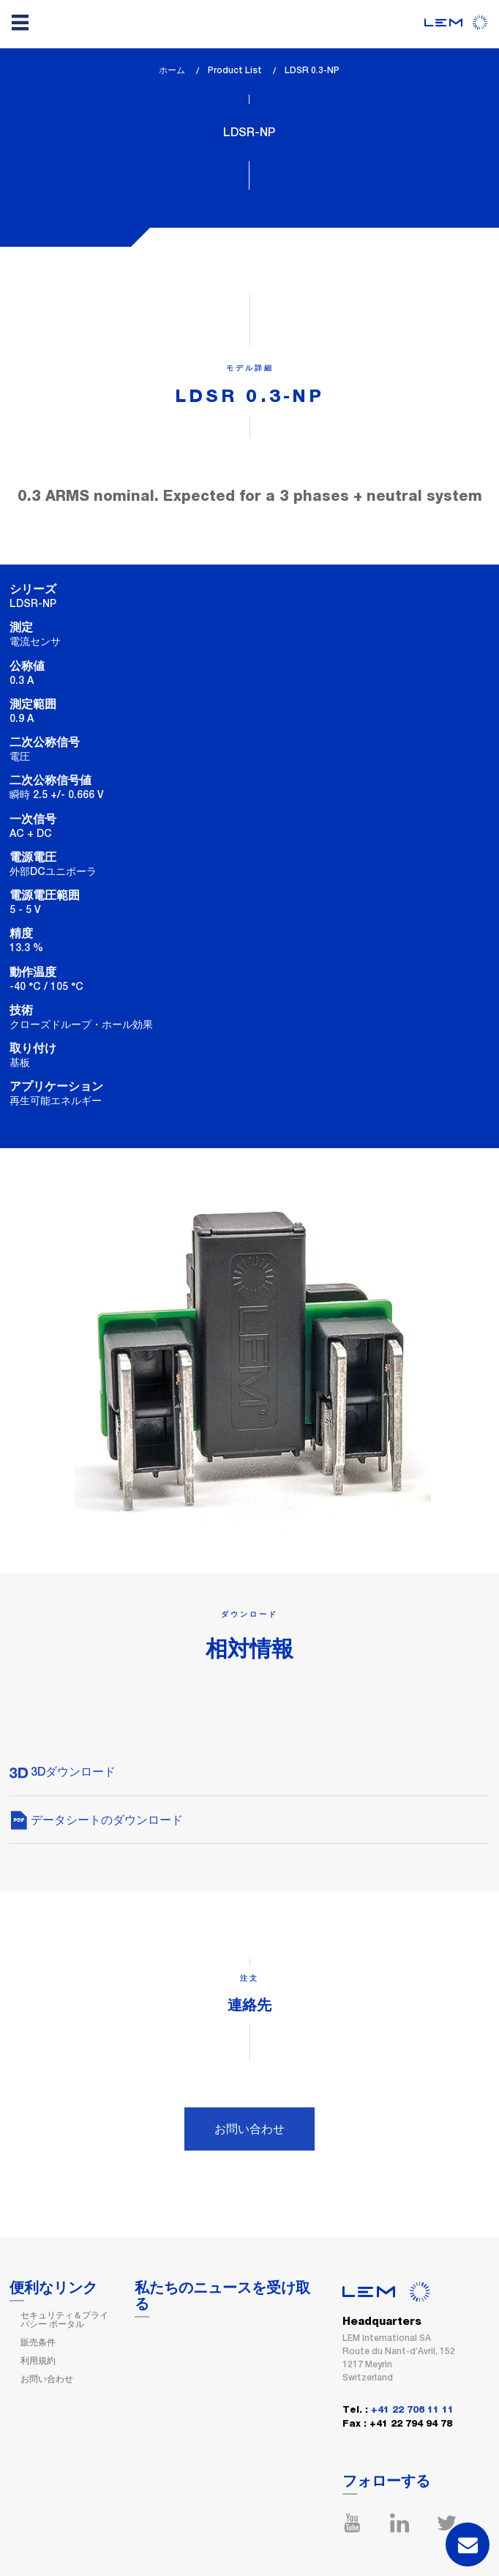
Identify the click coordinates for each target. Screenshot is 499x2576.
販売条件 (38, 2342)
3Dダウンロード (63, 1772)
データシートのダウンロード (96, 1820)
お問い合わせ (249, 2129)
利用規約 (38, 2360)
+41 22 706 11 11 (412, 2410)
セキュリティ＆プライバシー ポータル (64, 2320)
